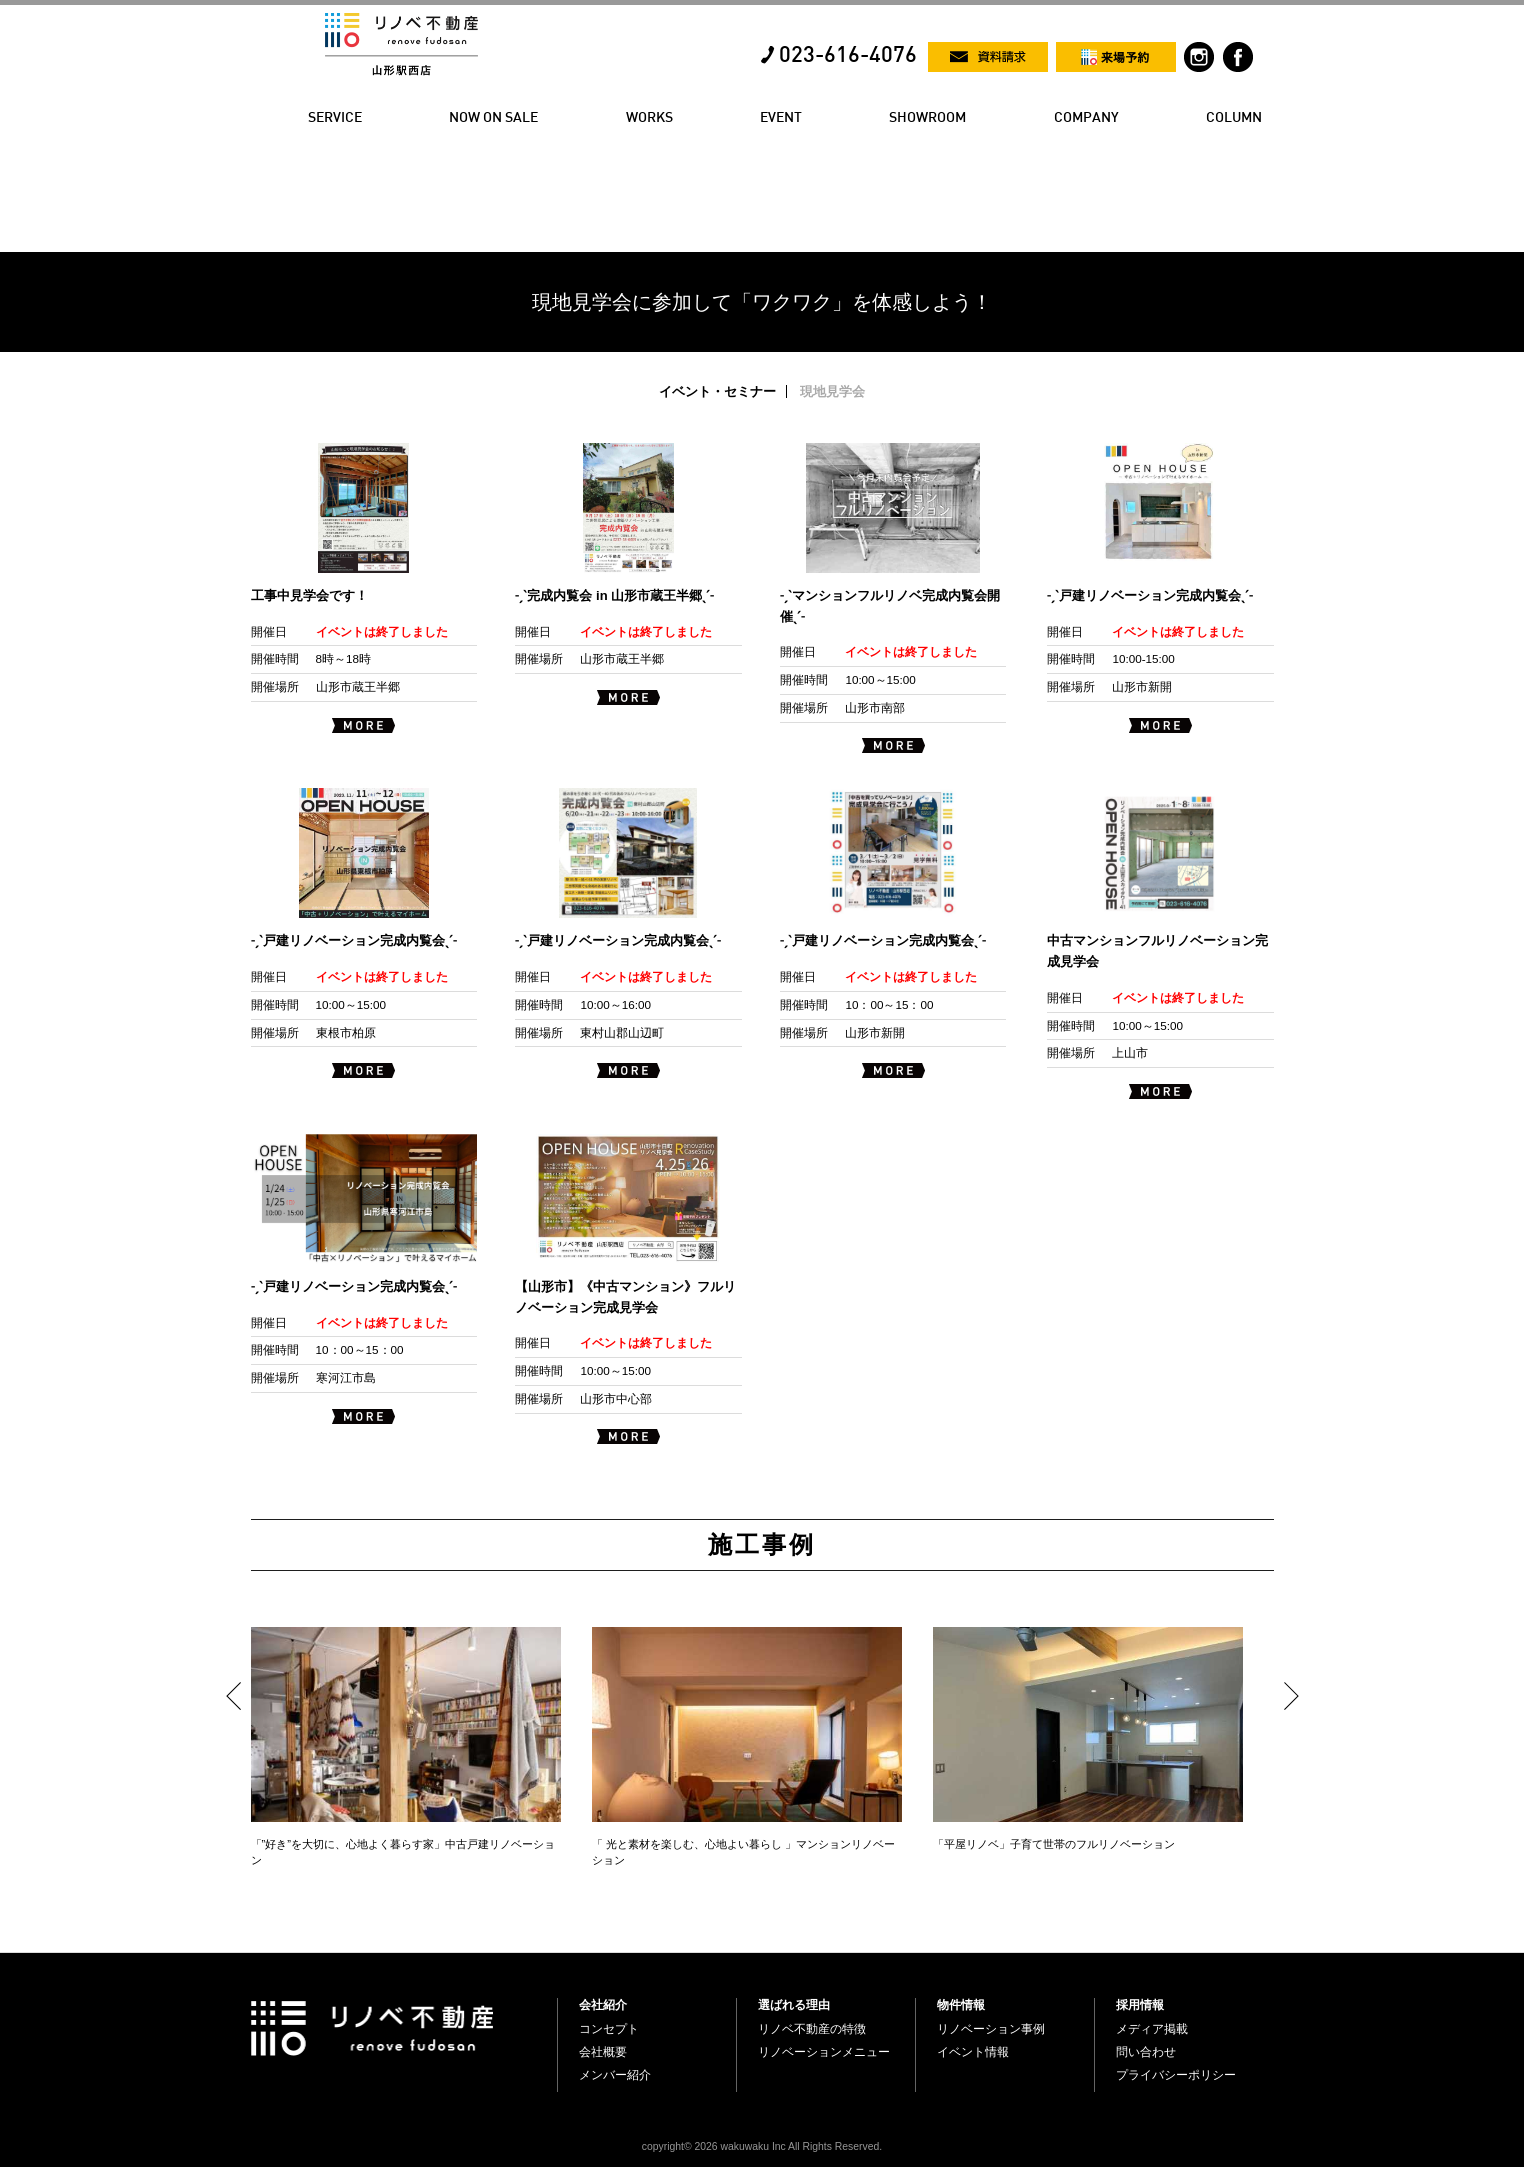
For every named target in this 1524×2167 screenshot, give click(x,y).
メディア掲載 (1152, 2029)
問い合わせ (1146, 2052)
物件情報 (961, 2005)
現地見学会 (832, 391)
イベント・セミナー (717, 391)
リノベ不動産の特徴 (812, 2029)
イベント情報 (973, 2052)
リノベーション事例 (991, 2029)
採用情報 (1140, 2005)
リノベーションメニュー (824, 2052)
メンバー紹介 (615, 2075)
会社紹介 (603, 2005)
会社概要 (603, 2052)
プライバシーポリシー (1176, 2075)
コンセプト (609, 2029)
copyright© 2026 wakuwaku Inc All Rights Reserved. (762, 2146)
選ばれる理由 (794, 2005)
